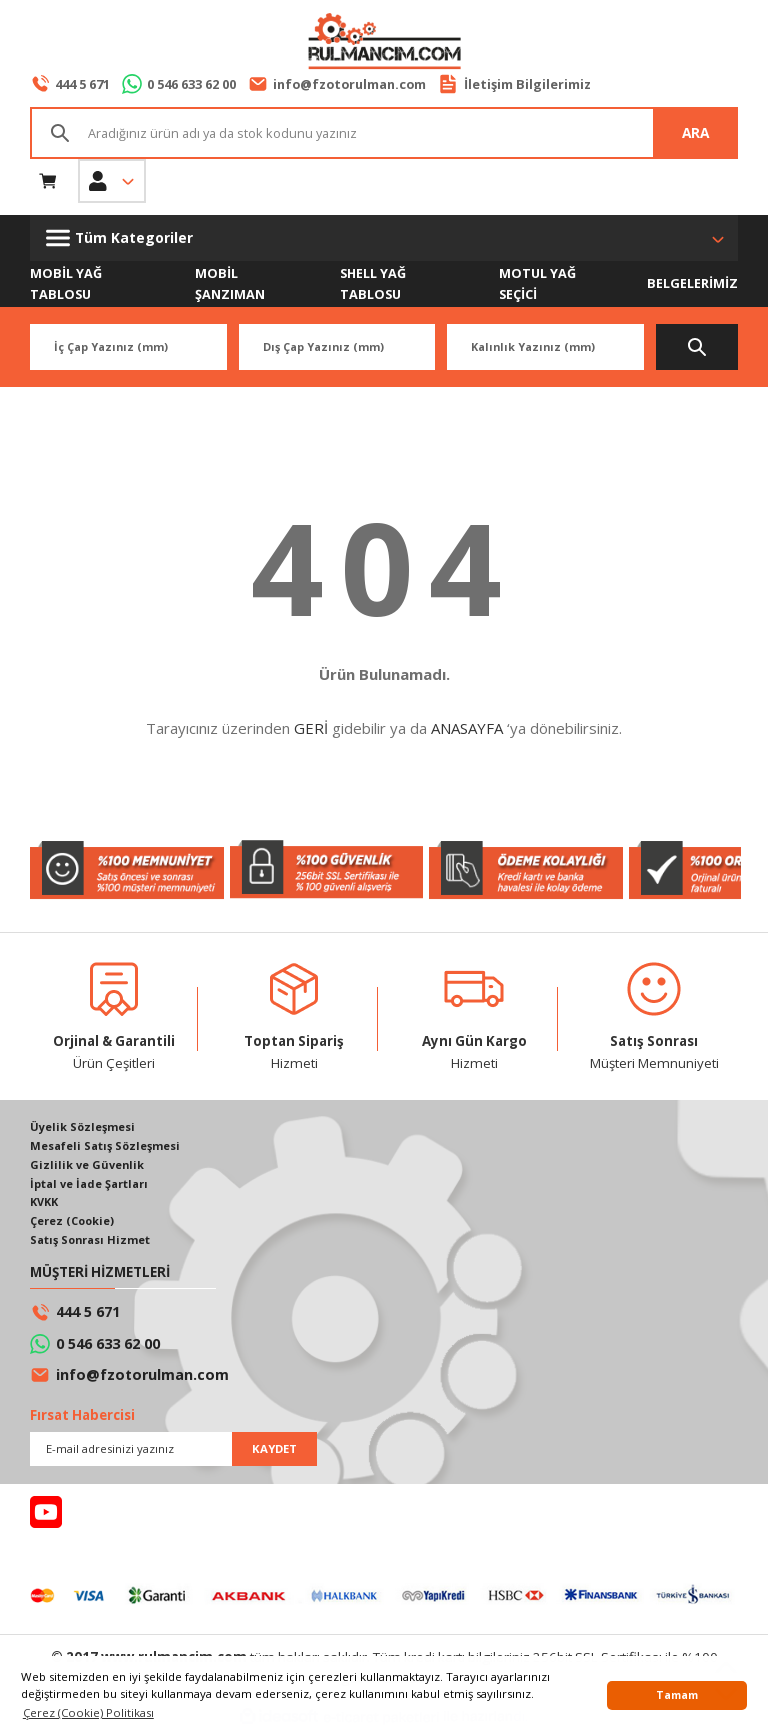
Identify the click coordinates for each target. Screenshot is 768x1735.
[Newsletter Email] (173, 1453)
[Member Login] (112, 181)
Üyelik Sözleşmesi (84, 1128)
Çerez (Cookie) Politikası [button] (88, 1712)
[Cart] (48, 181)
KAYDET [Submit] (274, 1452)
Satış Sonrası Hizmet (93, 1244)
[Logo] (384, 43)
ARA (695, 132)
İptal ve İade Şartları (91, 1186)
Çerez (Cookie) (74, 1224)
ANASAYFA (467, 729)
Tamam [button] (677, 1695)
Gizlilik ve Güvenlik (87, 1166)
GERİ (311, 729)
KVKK (45, 1205)
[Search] (384, 133)
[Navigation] (384, 238)
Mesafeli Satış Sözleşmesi (108, 1147)
